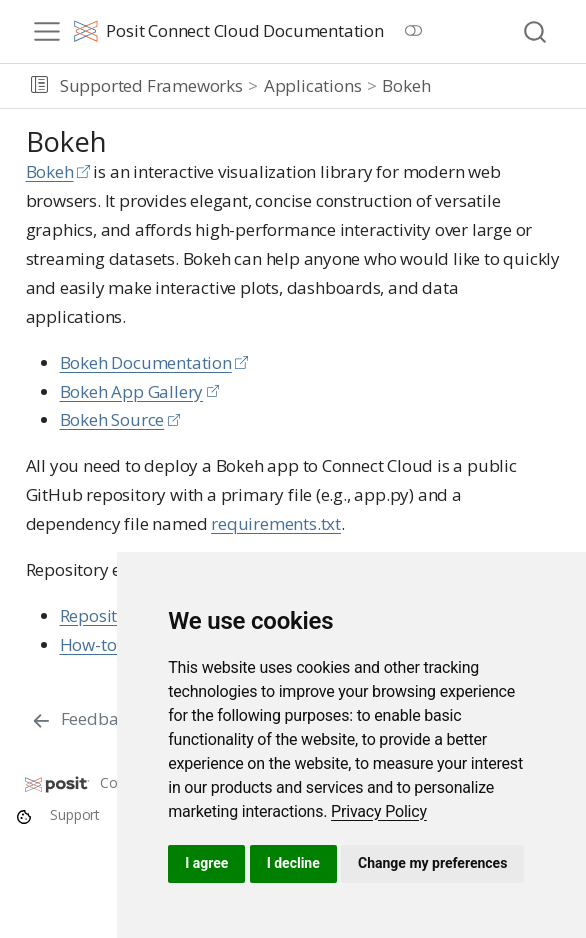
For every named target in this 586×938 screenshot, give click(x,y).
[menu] (47, 32)
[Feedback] (83, 720)
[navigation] (504, 86)
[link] (379, 811)
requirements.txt (276, 523)
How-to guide (113, 644)
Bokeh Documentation (146, 362)
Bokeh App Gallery (132, 391)
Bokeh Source (112, 419)
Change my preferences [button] (432, 863)
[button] (39, 86)
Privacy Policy (379, 811)
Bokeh (406, 85)
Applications (313, 85)
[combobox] (536, 31)
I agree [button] (206, 863)
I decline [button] (293, 863)
